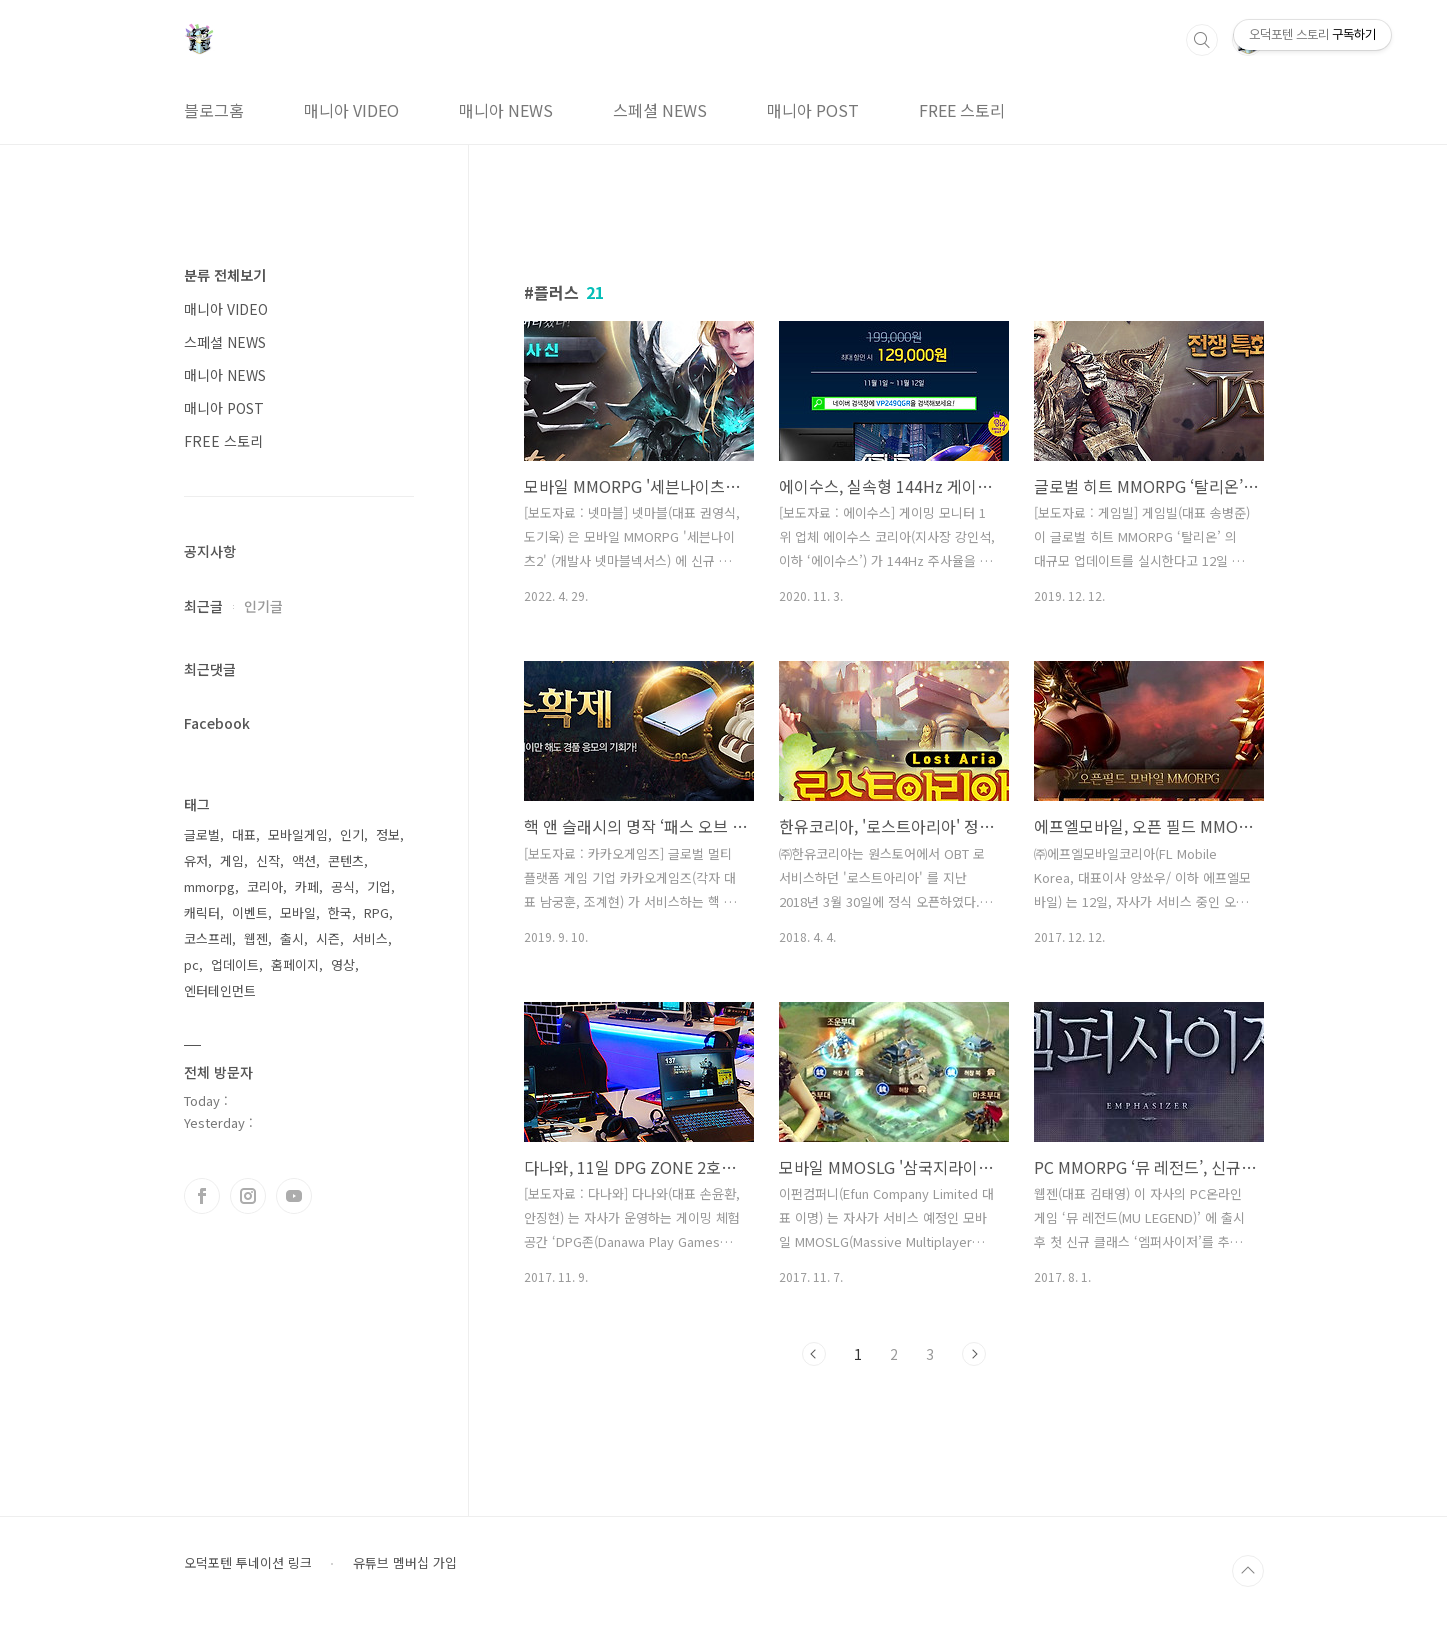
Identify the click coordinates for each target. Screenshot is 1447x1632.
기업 (379, 886)
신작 (268, 860)
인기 (352, 834)
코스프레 (208, 938)
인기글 (263, 606)
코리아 (265, 886)
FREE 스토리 (962, 110)
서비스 (370, 938)
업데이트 (235, 964)
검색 (1202, 40)
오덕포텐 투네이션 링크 (248, 1563)
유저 (196, 860)
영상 (343, 964)
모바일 (298, 912)
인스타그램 (248, 1196)
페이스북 (202, 1196)
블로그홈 (214, 110)
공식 (343, 886)
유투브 (294, 1196)
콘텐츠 (346, 860)
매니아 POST (813, 110)
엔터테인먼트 (220, 990)
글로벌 (202, 834)
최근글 (203, 606)
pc (191, 964)
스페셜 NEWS (660, 110)
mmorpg (209, 886)
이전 (814, 1354)
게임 (232, 860)
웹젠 (256, 938)
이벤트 (250, 912)
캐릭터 (202, 912)
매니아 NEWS (506, 110)
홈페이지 (295, 964)
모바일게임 (298, 834)
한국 (340, 912)
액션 (304, 860)
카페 (307, 886)
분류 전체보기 (225, 275)
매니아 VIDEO (351, 110)
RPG (376, 912)
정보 (388, 834)
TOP (1248, 1571)
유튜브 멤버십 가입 (405, 1563)
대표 (244, 834)
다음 (974, 1354)
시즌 (328, 938)
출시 (292, 938)
